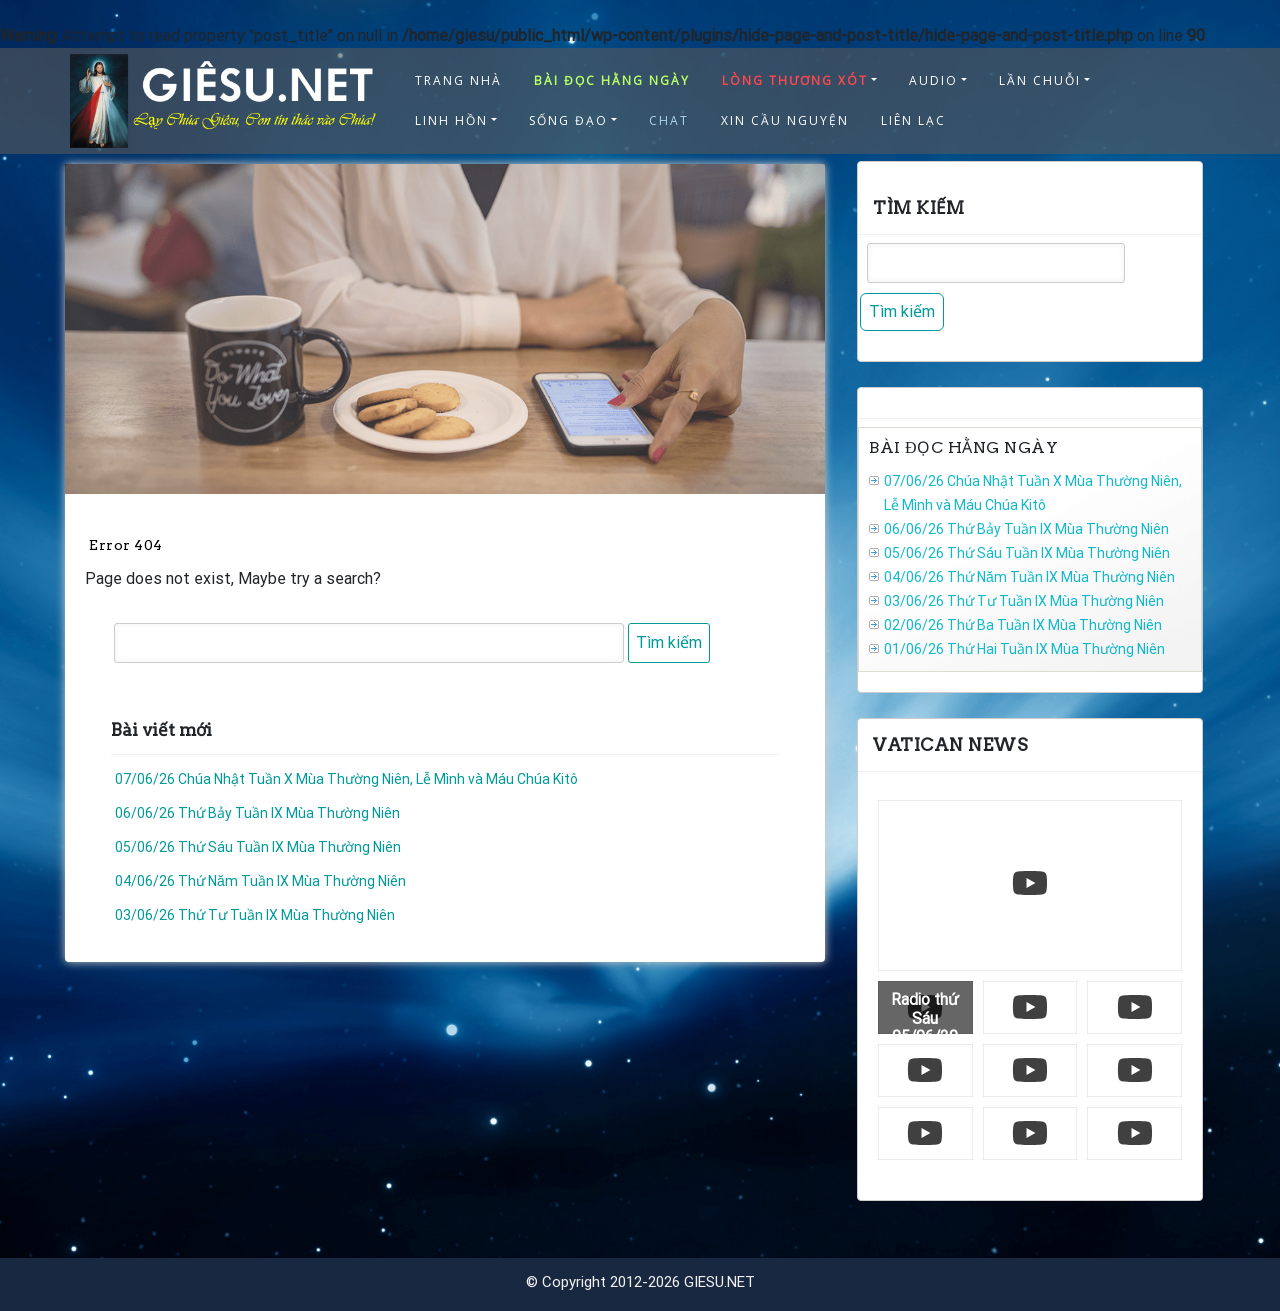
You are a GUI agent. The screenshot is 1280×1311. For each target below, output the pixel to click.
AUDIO (933, 80)
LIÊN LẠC (913, 120)
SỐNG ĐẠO (568, 120)
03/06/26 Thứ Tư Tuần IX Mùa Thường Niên (255, 915)
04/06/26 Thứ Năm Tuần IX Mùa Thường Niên (260, 881)
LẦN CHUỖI (1040, 80)
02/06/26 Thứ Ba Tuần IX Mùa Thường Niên (1023, 625)
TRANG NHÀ (458, 80)
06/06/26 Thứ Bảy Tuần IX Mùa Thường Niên (257, 813)
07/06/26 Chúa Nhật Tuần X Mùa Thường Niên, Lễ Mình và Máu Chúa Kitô (346, 779)
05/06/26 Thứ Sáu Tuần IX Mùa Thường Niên (258, 847)
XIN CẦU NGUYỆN (785, 120)
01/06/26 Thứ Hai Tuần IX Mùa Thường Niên (1024, 649)
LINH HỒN (451, 120)
